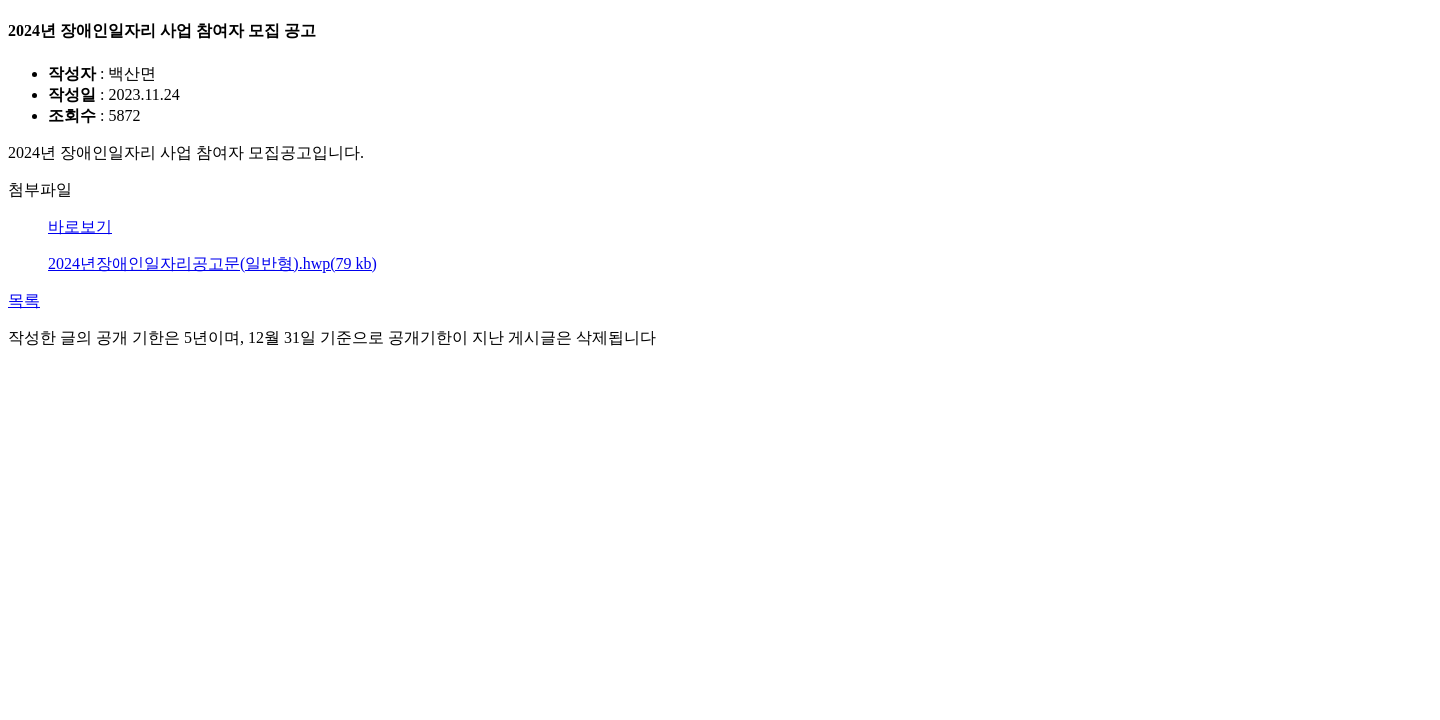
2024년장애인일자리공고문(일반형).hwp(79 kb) (212, 263)
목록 (24, 300)
